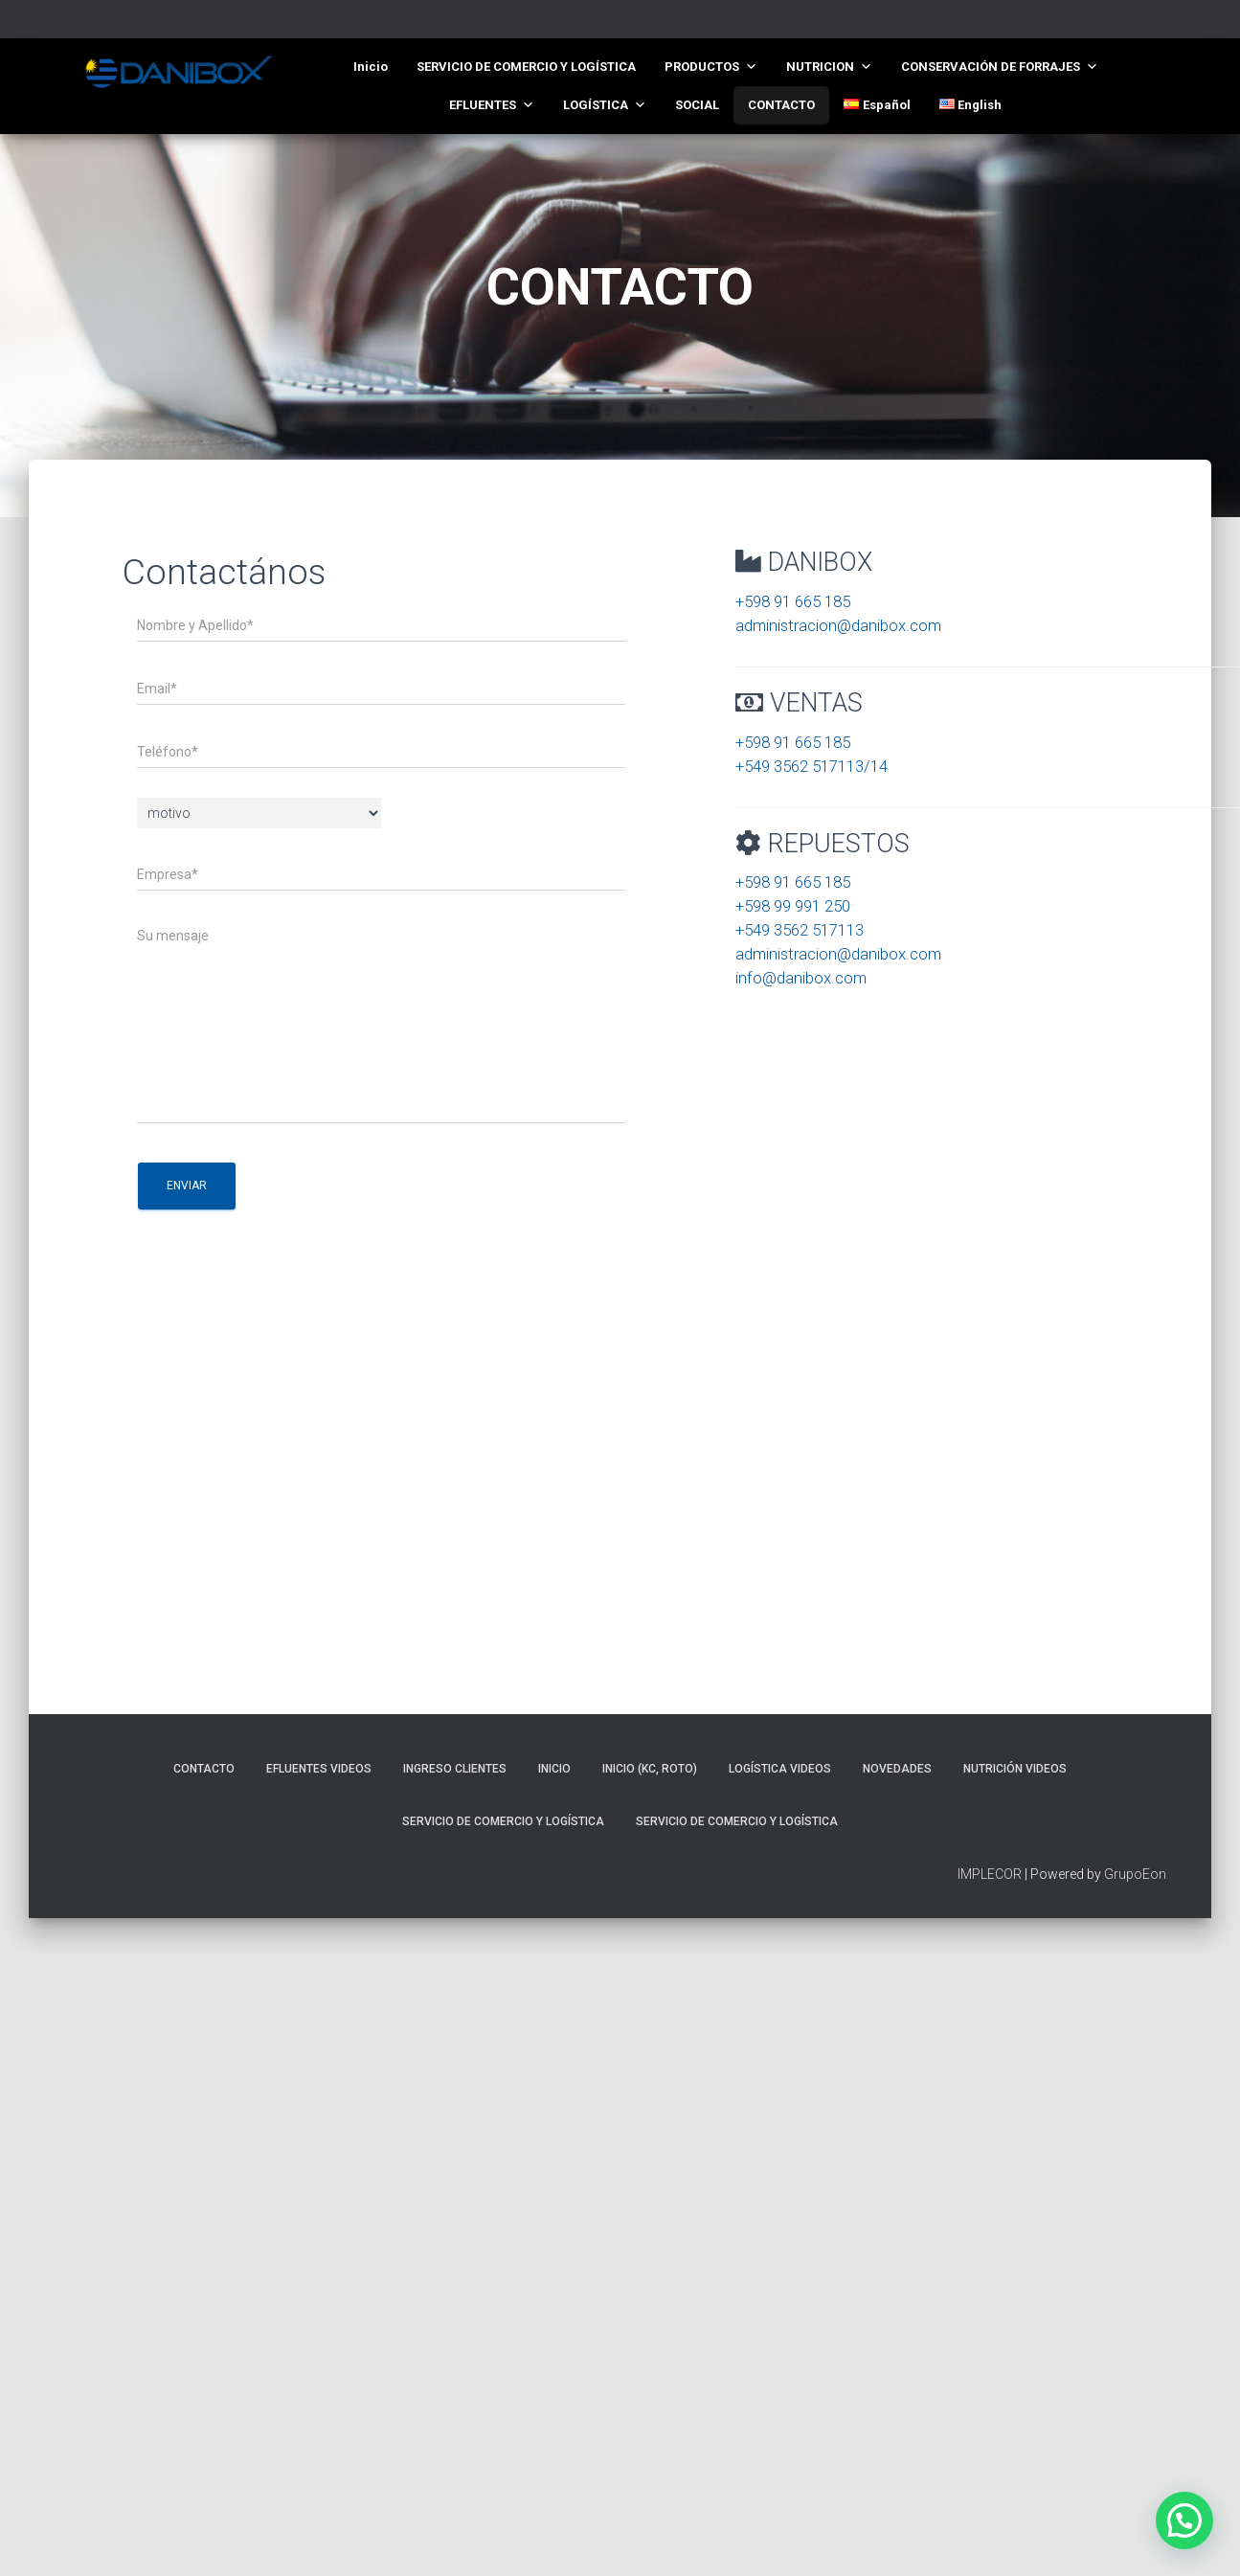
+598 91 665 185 (792, 601)
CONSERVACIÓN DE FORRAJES (999, 67)
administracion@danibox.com (838, 625)
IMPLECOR (990, 1874)
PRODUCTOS (711, 67)
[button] (1184, 2520)
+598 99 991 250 (792, 905)
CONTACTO (781, 105)
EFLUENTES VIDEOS (319, 1768)
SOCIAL (697, 105)
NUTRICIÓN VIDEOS (1015, 1768)
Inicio (370, 66)
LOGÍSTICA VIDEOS (780, 1768)
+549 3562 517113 (799, 929)
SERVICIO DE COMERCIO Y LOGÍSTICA (526, 66)
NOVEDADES (897, 1768)
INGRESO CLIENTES (455, 1768)
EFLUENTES (491, 105)
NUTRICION (829, 67)
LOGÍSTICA (604, 105)
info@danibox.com (801, 977)
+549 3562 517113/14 (811, 766)
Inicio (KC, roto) (649, 1768)
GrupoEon (1135, 1874)
